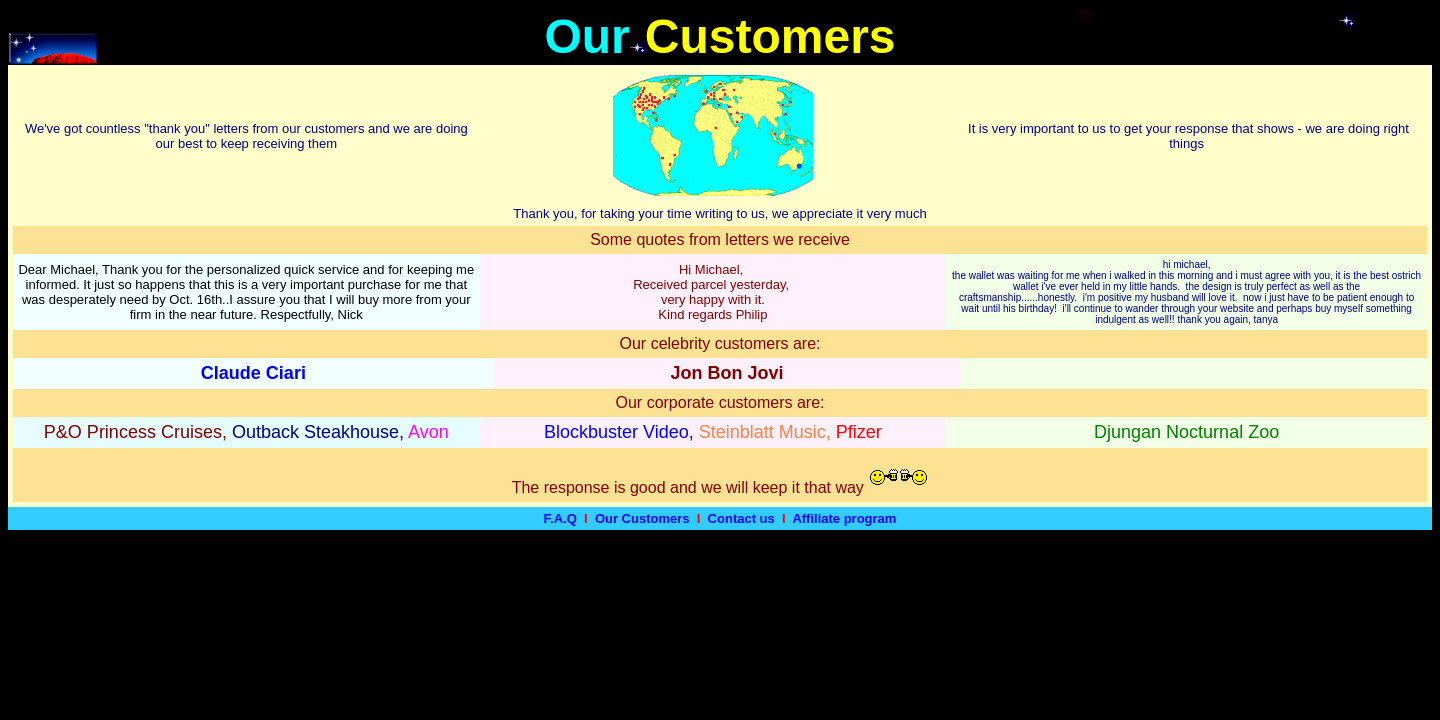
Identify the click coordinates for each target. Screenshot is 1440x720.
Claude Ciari (253, 373)
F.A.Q (560, 518)
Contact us (741, 518)
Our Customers (642, 518)
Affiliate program (844, 518)
